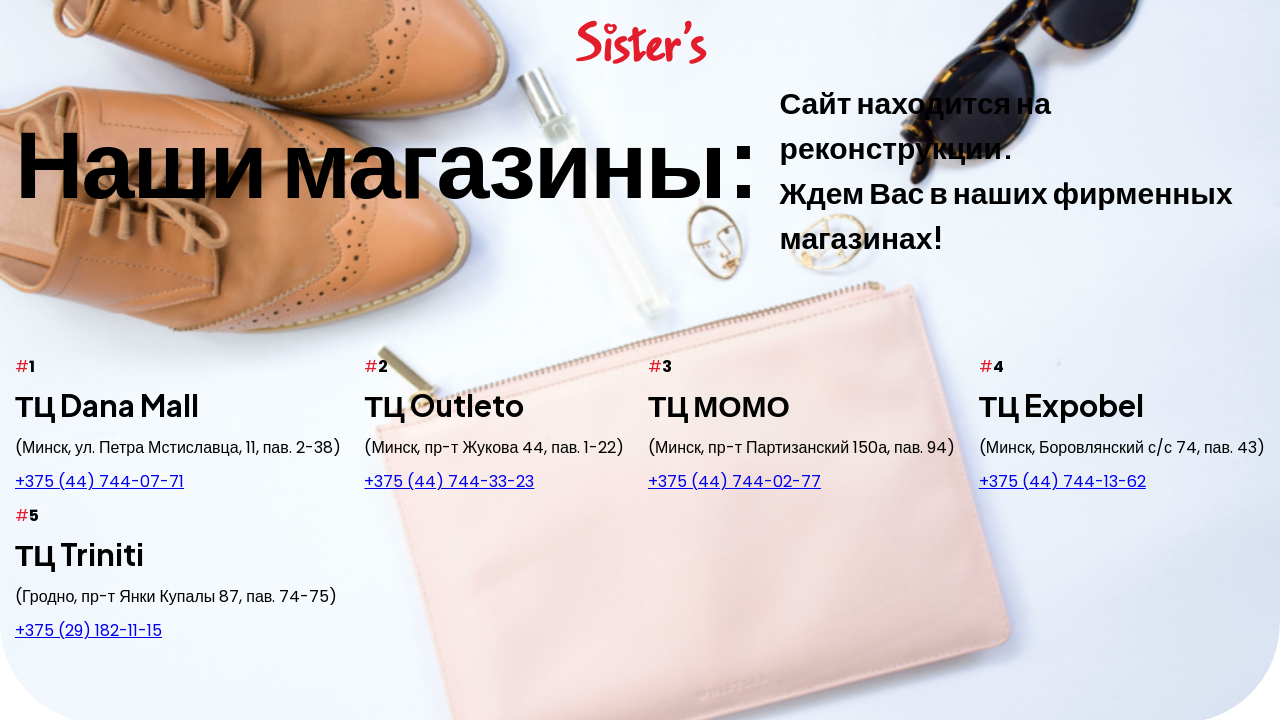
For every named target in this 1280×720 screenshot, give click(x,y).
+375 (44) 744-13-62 (1062, 481)
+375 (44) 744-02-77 (734, 481)
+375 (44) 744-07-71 (99, 481)
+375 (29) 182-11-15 (88, 630)
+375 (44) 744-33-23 (449, 481)
